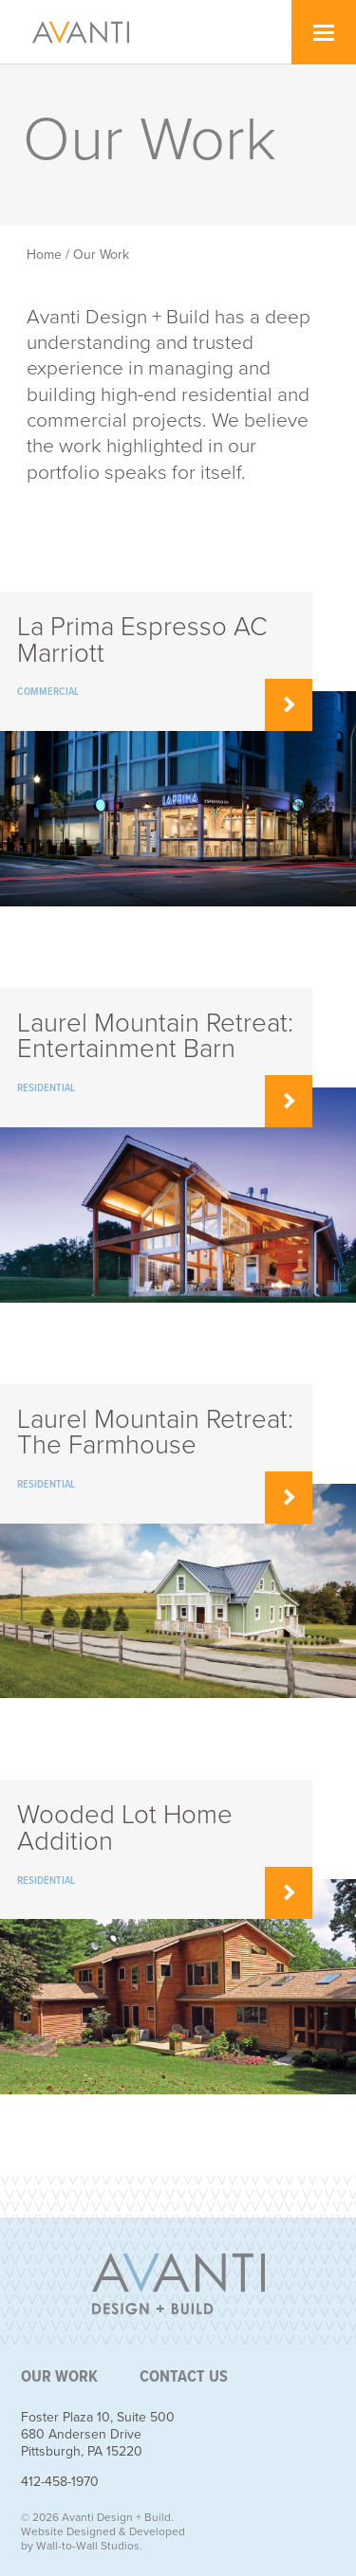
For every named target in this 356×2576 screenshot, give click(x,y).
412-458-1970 (60, 2482)
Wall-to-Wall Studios (88, 2545)
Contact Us (184, 2377)
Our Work (101, 255)
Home (44, 255)
